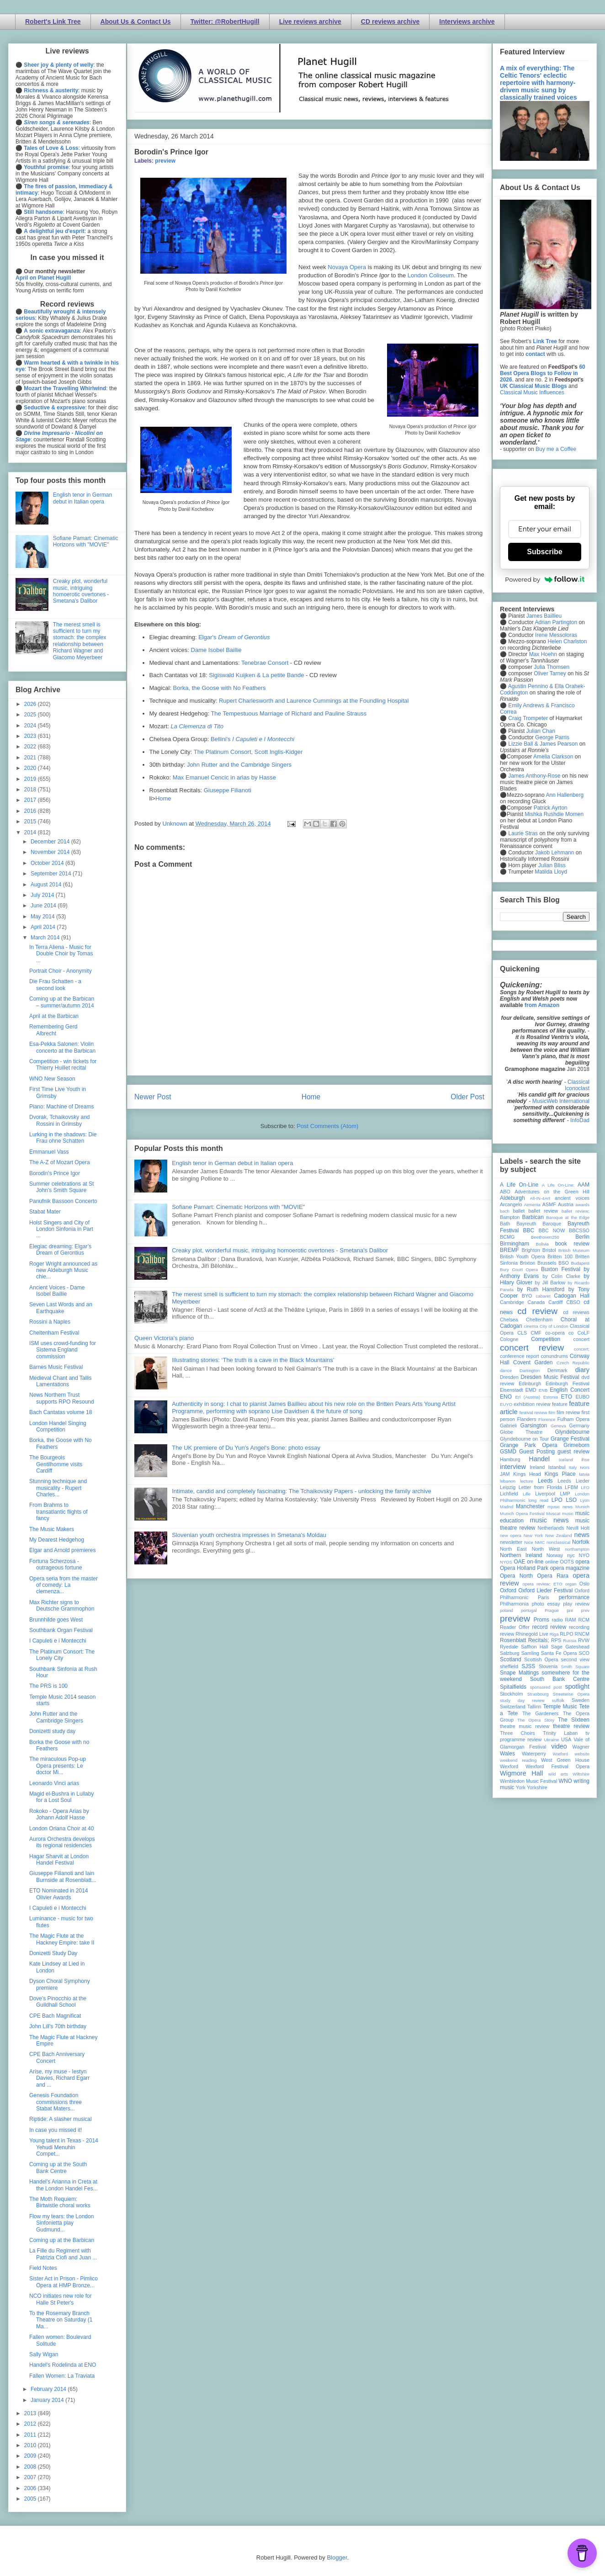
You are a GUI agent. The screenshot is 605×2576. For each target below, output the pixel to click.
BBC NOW (552, 1230)
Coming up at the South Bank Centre (58, 2167)
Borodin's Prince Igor (54, 1173)
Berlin (582, 1237)
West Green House (565, 1760)
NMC (540, 1542)
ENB (543, 1390)
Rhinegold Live (531, 1634)
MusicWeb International (560, 1101)
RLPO (566, 1634)
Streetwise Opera (571, 1693)
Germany (579, 1425)
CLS (522, 1333)
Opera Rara (552, 1576)
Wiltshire (581, 1773)
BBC (529, 1230)
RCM (583, 1619)
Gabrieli (508, 1425)
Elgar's (234, 637)
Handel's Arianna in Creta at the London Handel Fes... (63, 2184)
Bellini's (252, 739)
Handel (539, 1459)
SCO (584, 1653)
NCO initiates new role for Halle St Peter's (60, 2299)
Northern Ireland (521, 1555)
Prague (552, 1610)
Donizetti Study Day (53, 1953)
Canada (536, 1302)
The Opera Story (535, 1720)
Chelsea (509, 1319)
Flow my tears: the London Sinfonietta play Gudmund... (61, 2223)
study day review (522, 1700)
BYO (527, 1296)
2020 (31, 768)
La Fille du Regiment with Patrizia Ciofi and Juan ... (63, 2253)
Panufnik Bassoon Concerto (63, 1201)
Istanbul (556, 1467)
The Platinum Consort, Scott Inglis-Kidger (248, 751)
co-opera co (559, 1333)
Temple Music (560, 1706)
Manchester (530, 1506)
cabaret (543, 1296)
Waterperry (534, 1753)
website (581, 1753)
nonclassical (558, 1542)
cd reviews (576, 1312)
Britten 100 (560, 1256)
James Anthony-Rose (534, 776)
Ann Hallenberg (565, 795)
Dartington (530, 1370)
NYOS (506, 1561)
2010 (31, 2445)
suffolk (558, 1700)
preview (165, 161)
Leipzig (507, 1487)
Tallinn (534, 1706)
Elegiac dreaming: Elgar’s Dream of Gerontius (60, 1249)
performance (574, 1597)
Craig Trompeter (528, 718)
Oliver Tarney (550, 673)
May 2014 (43, 916)
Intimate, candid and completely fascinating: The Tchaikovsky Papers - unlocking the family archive (301, 1491)
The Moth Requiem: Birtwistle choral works (59, 2202)
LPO (557, 1500)
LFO (585, 1487)
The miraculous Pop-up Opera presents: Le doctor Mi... (57, 1766)
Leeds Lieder (573, 1481)
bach (504, 1211)
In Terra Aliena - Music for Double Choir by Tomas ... (61, 954)
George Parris (552, 737)
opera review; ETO (542, 1583)
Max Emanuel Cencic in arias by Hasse (224, 777)
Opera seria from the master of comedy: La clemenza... (63, 1585)
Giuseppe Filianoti (227, 790)
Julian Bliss (552, 865)
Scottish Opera (541, 1659)
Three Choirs (517, 1733)
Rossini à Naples (49, 1322)
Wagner (581, 1746)
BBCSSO (579, 1230)
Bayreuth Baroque (538, 1223)
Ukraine (551, 1739)
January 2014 (48, 2400)
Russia (569, 1640)
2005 (31, 2499)
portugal (529, 1610)
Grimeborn (576, 1445)
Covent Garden (532, 1362)
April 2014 (44, 927)
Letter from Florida (540, 1487)
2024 (31, 725)
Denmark (557, 1370)
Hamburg (510, 1459)
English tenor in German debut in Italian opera (232, 1163)
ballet (519, 1211)
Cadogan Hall (571, 1296)
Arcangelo (511, 1204)
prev (585, 1610)
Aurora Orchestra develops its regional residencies (62, 1842)
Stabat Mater (45, 1211)
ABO (505, 1191)
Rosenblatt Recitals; (524, 1640)
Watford (560, 1753)
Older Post (467, 1097)
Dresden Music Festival (550, 1377)
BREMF (509, 1250)
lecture (526, 1481)
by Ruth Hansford (541, 1289)
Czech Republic (573, 1362)
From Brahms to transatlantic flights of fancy (58, 1511)
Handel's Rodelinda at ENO (62, 2365)
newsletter (511, 1542)
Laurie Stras (522, 833)
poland (506, 1610)
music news (549, 1520)
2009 (31, 2456)
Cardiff (555, 1302)
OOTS (567, 1561)
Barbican (532, 1217)
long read (538, 1500)
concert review (532, 1347)
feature (560, 1404)
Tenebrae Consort (264, 662)
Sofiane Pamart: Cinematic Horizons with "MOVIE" (238, 1206)
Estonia (550, 1396)
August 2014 (47, 884)
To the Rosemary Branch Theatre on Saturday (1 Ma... (60, 2320)
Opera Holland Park (524, 1568)
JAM (505, 1474)
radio (557, 1619)
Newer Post (152, 1097)
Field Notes (43, 2268)
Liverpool (545, 1493)
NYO (584, 1555)
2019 (31, 779)
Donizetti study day (52, 1731)
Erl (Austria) (527, 1396)
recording (579, 1627)
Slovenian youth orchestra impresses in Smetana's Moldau (249, 1535)
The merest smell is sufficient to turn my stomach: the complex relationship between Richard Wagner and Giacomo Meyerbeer (79, 641)
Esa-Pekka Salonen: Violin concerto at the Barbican (62, 1047)
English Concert (569, 1390)
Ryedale (509, 1646)
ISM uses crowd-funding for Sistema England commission (62, 1350)
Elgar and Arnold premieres (62, 1550)
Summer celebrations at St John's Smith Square (61, 1187)
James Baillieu (544, 616)
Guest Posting (537, 1451)
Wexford (509, 1766)
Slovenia (548, 1666)
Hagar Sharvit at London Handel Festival (59, 1859)
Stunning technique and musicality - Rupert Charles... (58, 1488)
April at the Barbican (54, 1016)
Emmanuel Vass (49, 1152)
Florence (546, 1419)
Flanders (526, 1419)
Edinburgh (530, 1383)
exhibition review (532, 1404)
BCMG (507, 1237)
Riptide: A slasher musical (60, 2119)
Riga (554, 1634)
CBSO (573, 1302)
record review (549, 1627)
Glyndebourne (572, 1432)
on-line (535, 1561)
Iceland (566, 1459)
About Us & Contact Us (136, 21)
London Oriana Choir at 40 (61, 1828)
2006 (31, 2488)
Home (163, 798)
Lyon (584, 1500)
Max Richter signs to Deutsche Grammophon (61, 1605)
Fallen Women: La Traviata (62, 2376)
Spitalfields (513, 1687)
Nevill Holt (578, 1528)
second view (575, 1659)
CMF (536, 1333)
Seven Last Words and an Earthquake (60, 1307)
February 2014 (49, 2389)
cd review (537, 1311)
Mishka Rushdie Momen (554, 814)
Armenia (532, 1204)
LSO (571, 1500)
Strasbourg (538, 1693)
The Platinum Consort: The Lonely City (62, 1654)
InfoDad (579, 1120)
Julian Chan (540, 731)
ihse (585, 1459)
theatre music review (524, 1726)
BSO (563, 1263)
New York (533, 1535)
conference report (519, 1356)
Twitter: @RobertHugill (225, 21)
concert (581, 1339)
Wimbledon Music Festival (528, 1781)
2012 (31, 2424)
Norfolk (580, 1542)
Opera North (516, 1576)
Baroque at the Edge (567, 1217)
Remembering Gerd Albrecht (53, 1029)
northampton (577, 1549)
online (551, 1561)
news (581, 1534)
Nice (528, 1542)
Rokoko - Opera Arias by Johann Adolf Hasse (59, 1814)
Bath (505, 1223)
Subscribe (544, 552)
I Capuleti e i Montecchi (57, 1641)
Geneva (558, 1425)
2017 (31, 800)
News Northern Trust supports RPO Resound (61, 1398)
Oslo (584, 1583)
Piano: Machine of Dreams (61, 1106)
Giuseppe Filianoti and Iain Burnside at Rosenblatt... (62, 1876)
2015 (31, 821)
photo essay (546, 1603)
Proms (541, 1620)
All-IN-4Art (540, 1198)
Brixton (528, 1263)
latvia (584, 1474)
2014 (31, 832)
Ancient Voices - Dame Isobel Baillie (57, 1290)
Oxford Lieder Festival (545, 1590)
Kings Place (560, 1474)
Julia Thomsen (551, 667)
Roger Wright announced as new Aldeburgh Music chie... (63, 1270)
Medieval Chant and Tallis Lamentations (60, 1381)
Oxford (508, 1590)
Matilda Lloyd (551, 872)
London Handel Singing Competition (57, 1426)
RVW (583, 1640)
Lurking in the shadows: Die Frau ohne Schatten (62, 1137)
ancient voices (572, 1198)
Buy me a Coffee (556, 449)
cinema (531, 1326)
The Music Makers (51, 1529)
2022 (31, 746)
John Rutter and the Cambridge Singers (239, 764)
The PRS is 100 (48, 1686)
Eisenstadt (511, 1390)
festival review (533, 1412)
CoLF (583, 1333)
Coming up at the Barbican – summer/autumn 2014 (61, 1002)
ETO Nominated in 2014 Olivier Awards (58, 1893)
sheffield (509, 1666)
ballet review (543, 1211)
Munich (582, 1506)
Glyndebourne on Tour (524, 1439)
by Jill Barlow (550, 1282)
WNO (565, 1781)
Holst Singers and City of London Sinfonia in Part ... (61, 1229)
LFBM (571, 1487)
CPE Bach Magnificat (55, 2016)
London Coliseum (430, 275)
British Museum (573, 1250)
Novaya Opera (347, 267)
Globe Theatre (521, 1432)
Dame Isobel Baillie (216, 650)
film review (568, 1412)
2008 (31, 2467)
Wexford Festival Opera (557, 1766)
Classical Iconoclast (577, 1085)
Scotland (510, 1659)
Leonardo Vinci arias (54, 1783)
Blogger (337, 2557)
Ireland (537, 1467)
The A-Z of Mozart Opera (59, 1162)
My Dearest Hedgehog (56, 1540)
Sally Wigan (43, 2354)
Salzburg (510, 1653)
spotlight (577, 1686)
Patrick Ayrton (551, 808)
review (507, 1634)
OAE (519, 1561)
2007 (31, 2477)
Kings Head (527, 1474)
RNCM (582, 1634)
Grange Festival (570, 1439)
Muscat (553, 1513)
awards (582, 1204)
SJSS (528, 1666)
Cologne (509, 1339)
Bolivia (542, 1243)
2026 (31, 704)
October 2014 (48, 863)
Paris (543, 1597)
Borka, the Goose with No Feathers (219, 687)
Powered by (544, 579)
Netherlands (550, 1528)
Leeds (545, 1481)
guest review (573, 1451)
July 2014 (43, 895)
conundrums (554, 1356)
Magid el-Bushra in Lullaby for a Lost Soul (61, 1797)
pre (570, 1610)
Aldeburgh (512, 1198)
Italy (573, 1467)
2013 (31, 2413)
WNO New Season (52, 1079)
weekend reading (518, 1760)
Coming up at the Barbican (61, 2240)
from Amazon (542, 1005)
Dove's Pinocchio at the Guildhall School (57, 2001)
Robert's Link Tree (53, 21)
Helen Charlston (567, 641)
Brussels (546, 1263)
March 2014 (46, 937)
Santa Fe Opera (559, 1653)
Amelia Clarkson (553, 756)
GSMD (508, 1451)
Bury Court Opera (519, 1269)
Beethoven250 (545, 1237)
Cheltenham (539, 1319)
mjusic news (560, 1506)
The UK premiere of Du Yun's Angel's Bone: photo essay (246, 1447)
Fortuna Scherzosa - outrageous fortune (55, 1564)
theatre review (571, 1726)
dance (506, 1370)
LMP (565, 1493)
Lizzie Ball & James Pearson (543, 744)
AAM (583, 1185)
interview (513, 1466)
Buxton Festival (560, 1269)
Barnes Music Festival (56, 1367)
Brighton (530, 1250)
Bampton (510, 1217)
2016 (31, 811)
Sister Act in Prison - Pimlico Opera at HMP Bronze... (63, 2281)
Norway (555, 1555)
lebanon (507, 1481)
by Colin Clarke (561, 1276)
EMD (530, 1390)
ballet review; (575, 1211)
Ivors (584, 1467)
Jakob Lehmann (554, 852)
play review (576, 1603)
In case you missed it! (55, 2130)
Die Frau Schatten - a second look (55, 984)
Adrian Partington (556, 622)
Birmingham (514, 1243)
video (559, 1746)
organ (571, 1583)
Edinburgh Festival (567, 1383)
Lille (527, 1493)
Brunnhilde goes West (56, 1620)
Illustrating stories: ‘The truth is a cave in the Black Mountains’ (253, 1360)
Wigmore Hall (521, 1773)
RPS (556, 1640)
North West (546, 1549)
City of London (554, 1326)
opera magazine (569, 1568)
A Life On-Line (519, 1185)
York (520, 1787)
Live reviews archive (310, 21)
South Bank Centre (559, 1679)
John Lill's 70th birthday (57, 2026)
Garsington (533, 1425)
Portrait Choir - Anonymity (60, 971)
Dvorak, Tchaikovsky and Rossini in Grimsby (59, 1120)
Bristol (549, 1250)
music (567, 1513)
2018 (31, 789)
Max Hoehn (543, 654)
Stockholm (511, 1693)
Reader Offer (515, 1627)
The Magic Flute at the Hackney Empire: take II (61, 1939)
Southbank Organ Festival (61, 1630)
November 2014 (51, 852)
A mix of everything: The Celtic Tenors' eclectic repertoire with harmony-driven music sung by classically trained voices (538, 82)
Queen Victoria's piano (164, 1338)
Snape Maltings (519, 1673)
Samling (530, 1653)
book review (572, 1243)
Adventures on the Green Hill (552, 1191)
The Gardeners (540, 1713)
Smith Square (575, 1666)
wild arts (558, 1773)
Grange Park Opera (528, 1445)
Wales (507, 1753)
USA (566, 1739)
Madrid (506, 1506)
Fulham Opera (573, 1419)
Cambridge (512, 1302)
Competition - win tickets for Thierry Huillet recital (62, 1064)
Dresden (509, 1377)
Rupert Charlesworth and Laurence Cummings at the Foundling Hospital (314, 700)
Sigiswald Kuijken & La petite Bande (256, 675)
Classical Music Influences (532, 392)
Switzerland (512, 1706)
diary (582, 1369)
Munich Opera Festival (522, 1513)
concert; (581, 1349)
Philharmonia (514, 1603)
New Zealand (558, 1535)
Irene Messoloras (556, 635)
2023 (31, 736)
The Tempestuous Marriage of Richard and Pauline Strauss (288, 713)
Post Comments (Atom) (327, 1126)
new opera (510, 1535)
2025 (31, 714)
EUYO (506, 1404)
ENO (506, 1397)
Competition (545, 1339)
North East (513, 1549)
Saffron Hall (534, 1646)
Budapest (580, 1263)
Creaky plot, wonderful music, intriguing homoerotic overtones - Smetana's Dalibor (280, 1250)
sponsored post (546, 1687)
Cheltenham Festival (54, 1333)
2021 (31, 757)
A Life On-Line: (558, 1184)
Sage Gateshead (570, 1646)
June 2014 (44, 905)
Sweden (580, 1700)
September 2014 (52, 873)
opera (582, 1561)
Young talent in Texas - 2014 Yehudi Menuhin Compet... (63, 2147)
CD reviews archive (390, 21)
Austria (565, 1204)
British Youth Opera (522, 1256)
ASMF (549, 1204)
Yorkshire (537, 1787)
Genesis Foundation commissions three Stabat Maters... (55, 2102)
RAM (570, 1619)
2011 (31, 2435)
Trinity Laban (560, 1733)
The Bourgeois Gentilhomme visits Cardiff (55, 1464)
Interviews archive (466, 21)
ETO (566, 1397)
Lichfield (509, 1493)
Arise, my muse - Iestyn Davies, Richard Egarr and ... (59, 2078)
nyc (571, 1555)
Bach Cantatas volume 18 (60, 1412)
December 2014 (51, 841)
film (551, 1412)
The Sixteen (573, 1720)
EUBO (582, 1396)
